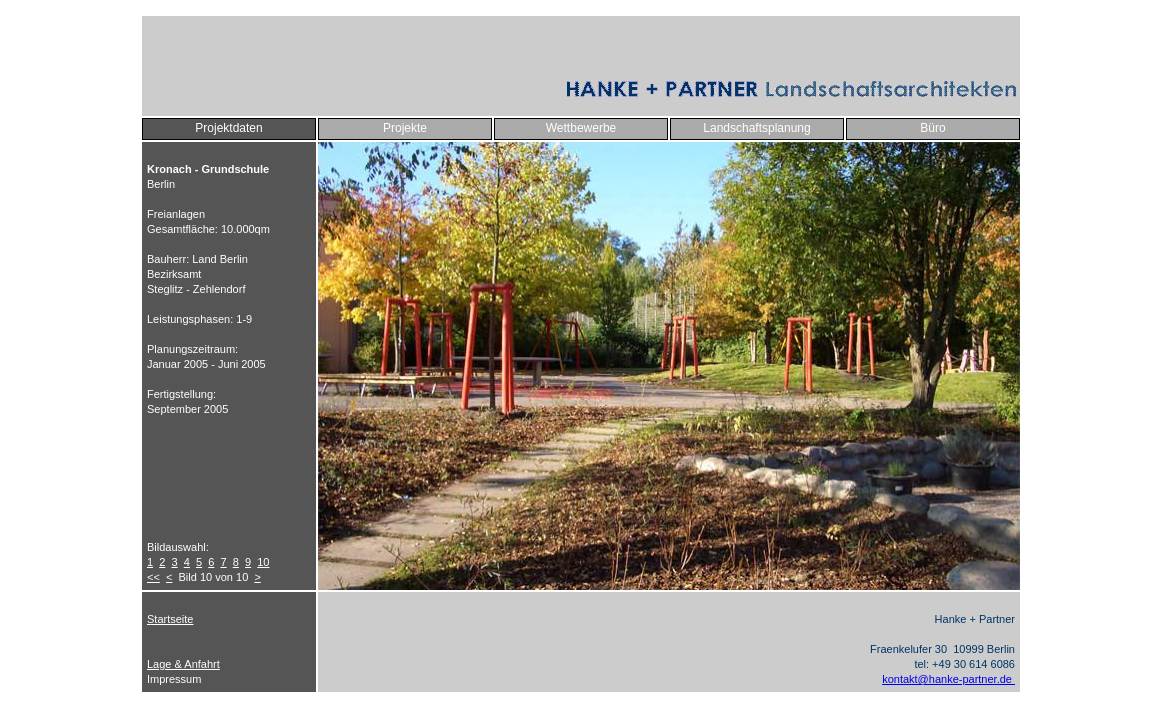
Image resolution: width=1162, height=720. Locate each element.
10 (263, 562)
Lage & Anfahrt (183, 664)
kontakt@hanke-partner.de (948, 679)
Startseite (170, 619)
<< (153, 577)
